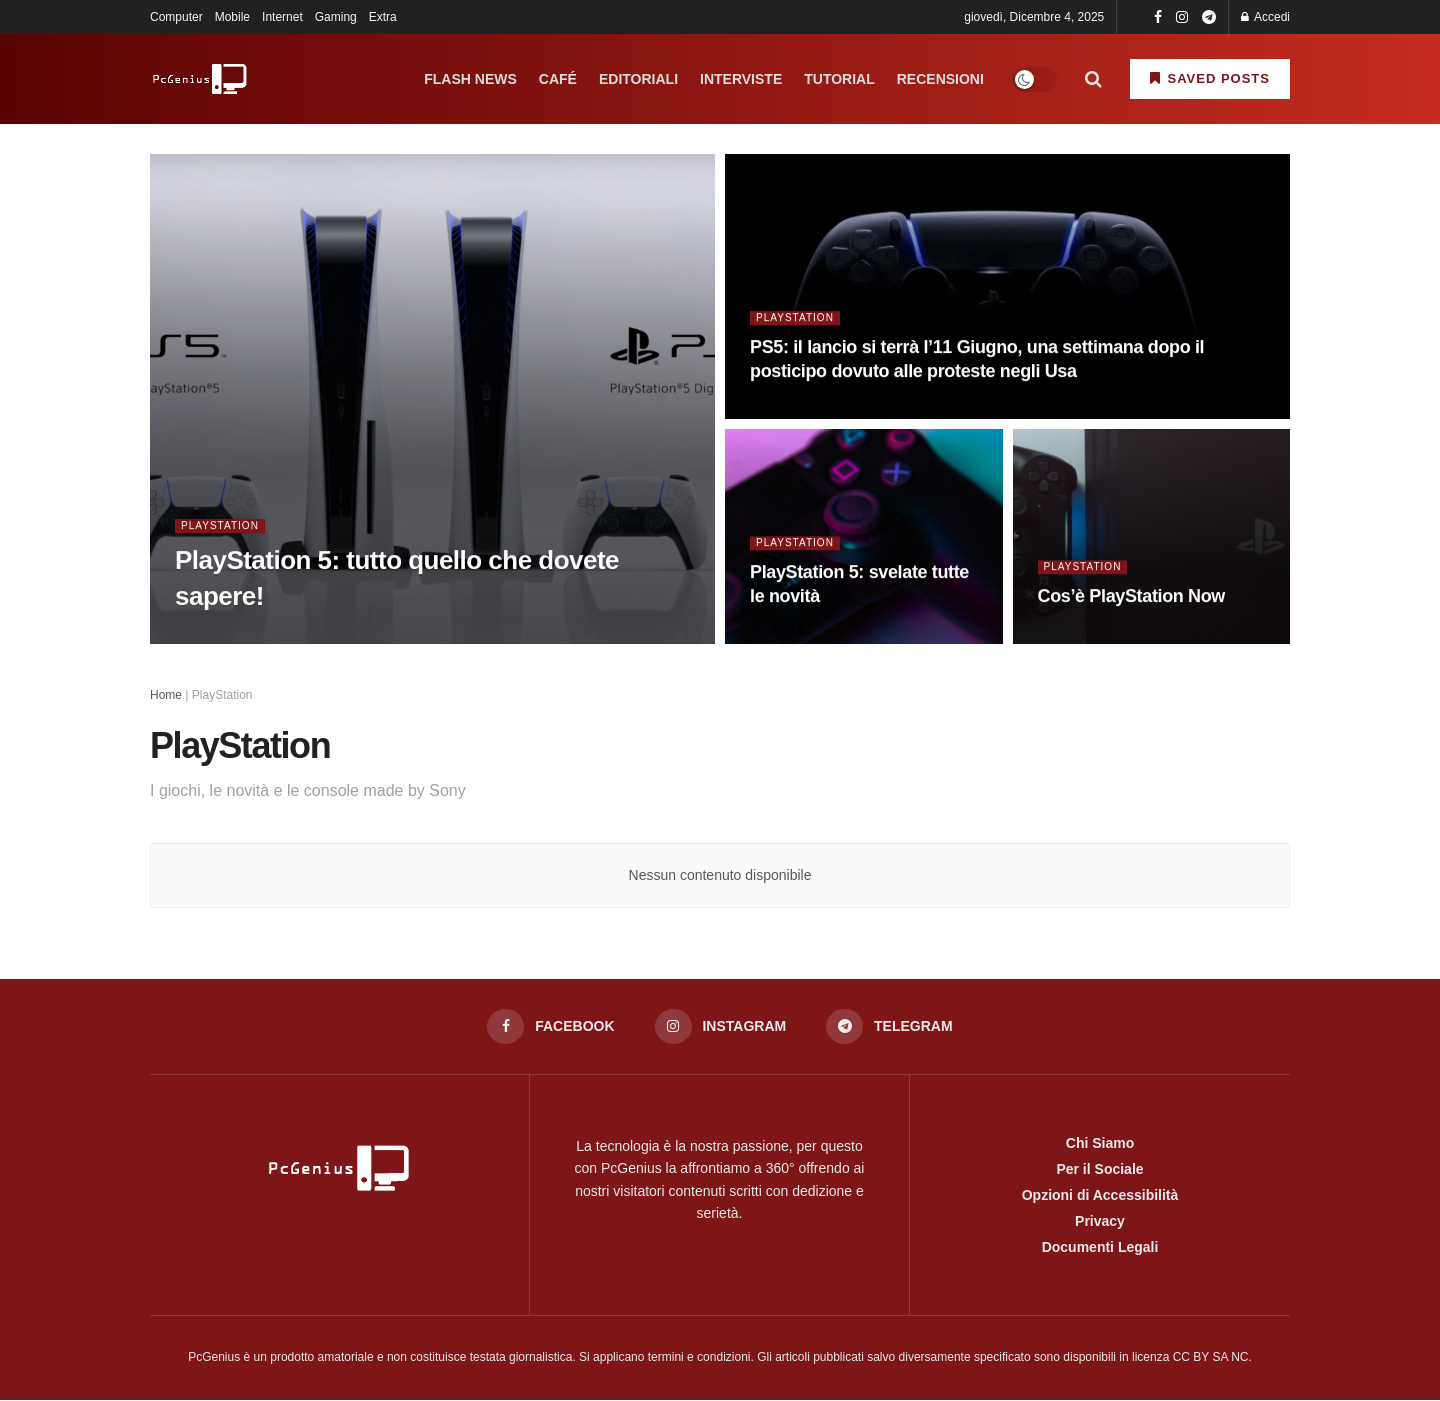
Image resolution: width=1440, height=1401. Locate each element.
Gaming (336, 17)
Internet (282, 17)
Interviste (741, 79)
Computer (176, 17)
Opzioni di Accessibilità (1100, 1196)
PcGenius (214, 1358)
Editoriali (638, 79)
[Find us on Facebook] (550, 1027)
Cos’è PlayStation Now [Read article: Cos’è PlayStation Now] (1131, 599)
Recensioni (940, 79)
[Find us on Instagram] (720, 1027)
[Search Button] (1093, 79)
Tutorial (839, 79)
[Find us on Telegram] (890, 1027)
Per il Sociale (1099, 1170)
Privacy (1100, 1222)
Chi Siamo (1100, 1144)
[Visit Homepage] (200, 79)
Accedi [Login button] (1265, 17)
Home (166, 695)
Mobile (232, 17)
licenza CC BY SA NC (1190, 1358)
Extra (383, 17)
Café (558, 79)
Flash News (470, 79)
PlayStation (223, 528)
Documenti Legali (1100, 1248)
